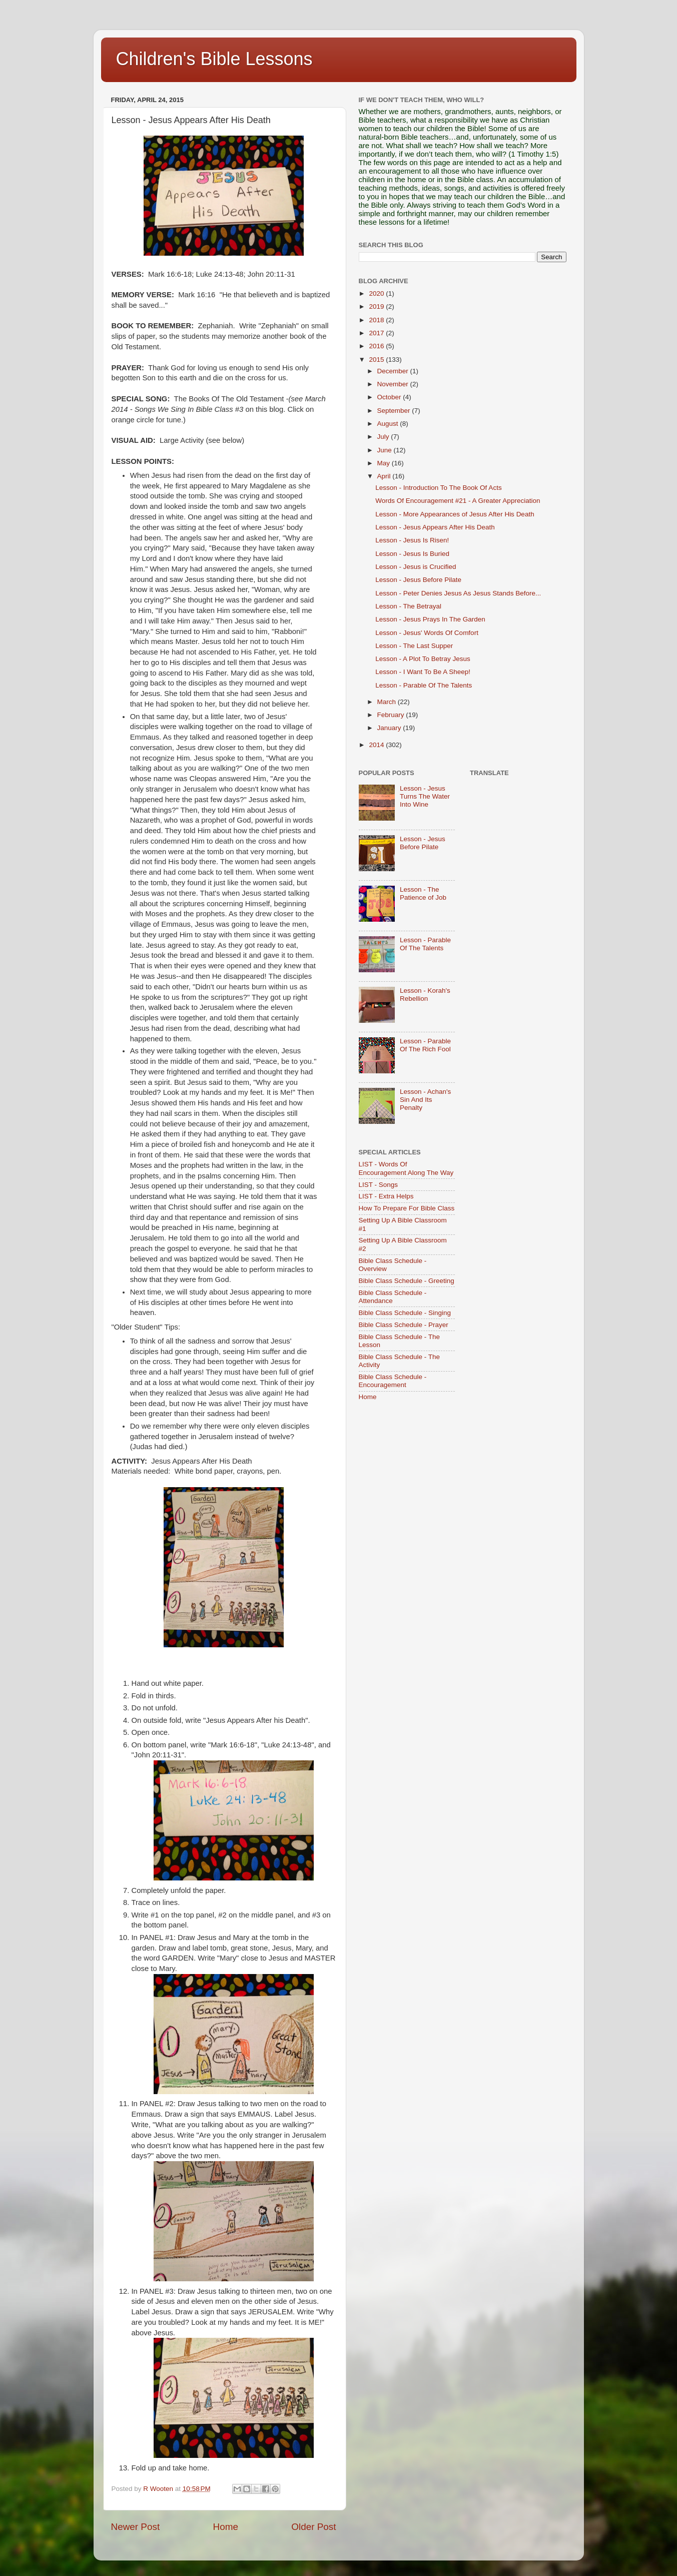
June (385, 450)
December (393, 371)
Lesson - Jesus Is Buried (412, 553)
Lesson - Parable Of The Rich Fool (425, 1045)
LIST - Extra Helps (386, 1196)
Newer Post (135, 2526)
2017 (377, 333)
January (390, 728)
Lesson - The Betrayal (408, 606)
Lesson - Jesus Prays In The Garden (430, 619)
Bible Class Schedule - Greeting (406, 1280)
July (384, 436)
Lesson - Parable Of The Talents (423, 685)
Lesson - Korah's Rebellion (425, 994)
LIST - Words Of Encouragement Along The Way (406, 1168)
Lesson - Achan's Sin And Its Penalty (425, 1099)
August (388, 423)
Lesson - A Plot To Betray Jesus (422, 659)
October (390, 397)
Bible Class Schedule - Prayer (403, 1325)
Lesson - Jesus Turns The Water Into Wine (425, 796)
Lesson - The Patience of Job (423, 893)
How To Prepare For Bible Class (407, 1208)
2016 (377, 346)
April (385, 476)
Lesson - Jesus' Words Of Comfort (426, 632)
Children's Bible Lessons (214, 59)
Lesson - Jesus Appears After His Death (435, 527)
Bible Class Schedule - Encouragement (393, 1381)
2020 (377, 293)
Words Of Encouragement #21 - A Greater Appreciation (457, 500)
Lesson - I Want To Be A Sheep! (422, 672)
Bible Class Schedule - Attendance (393, 1297)
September (394, 410)
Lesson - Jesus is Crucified (415, 566)
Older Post (313, 2526)
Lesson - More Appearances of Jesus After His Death (454, 514)
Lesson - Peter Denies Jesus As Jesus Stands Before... (458, 593)
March (387, 702)
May (384, 463)
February (391, 715)
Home (225, 2526)
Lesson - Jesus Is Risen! (412, 540)
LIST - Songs (378, 1184)
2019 (377, 306)
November (393, 384)
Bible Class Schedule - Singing (405, 1313)
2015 (377, 359)
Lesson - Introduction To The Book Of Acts (438, 487)
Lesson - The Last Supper (414, 646)
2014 (377, 745)
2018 (377, 320)
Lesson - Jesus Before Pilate (418, 579)
